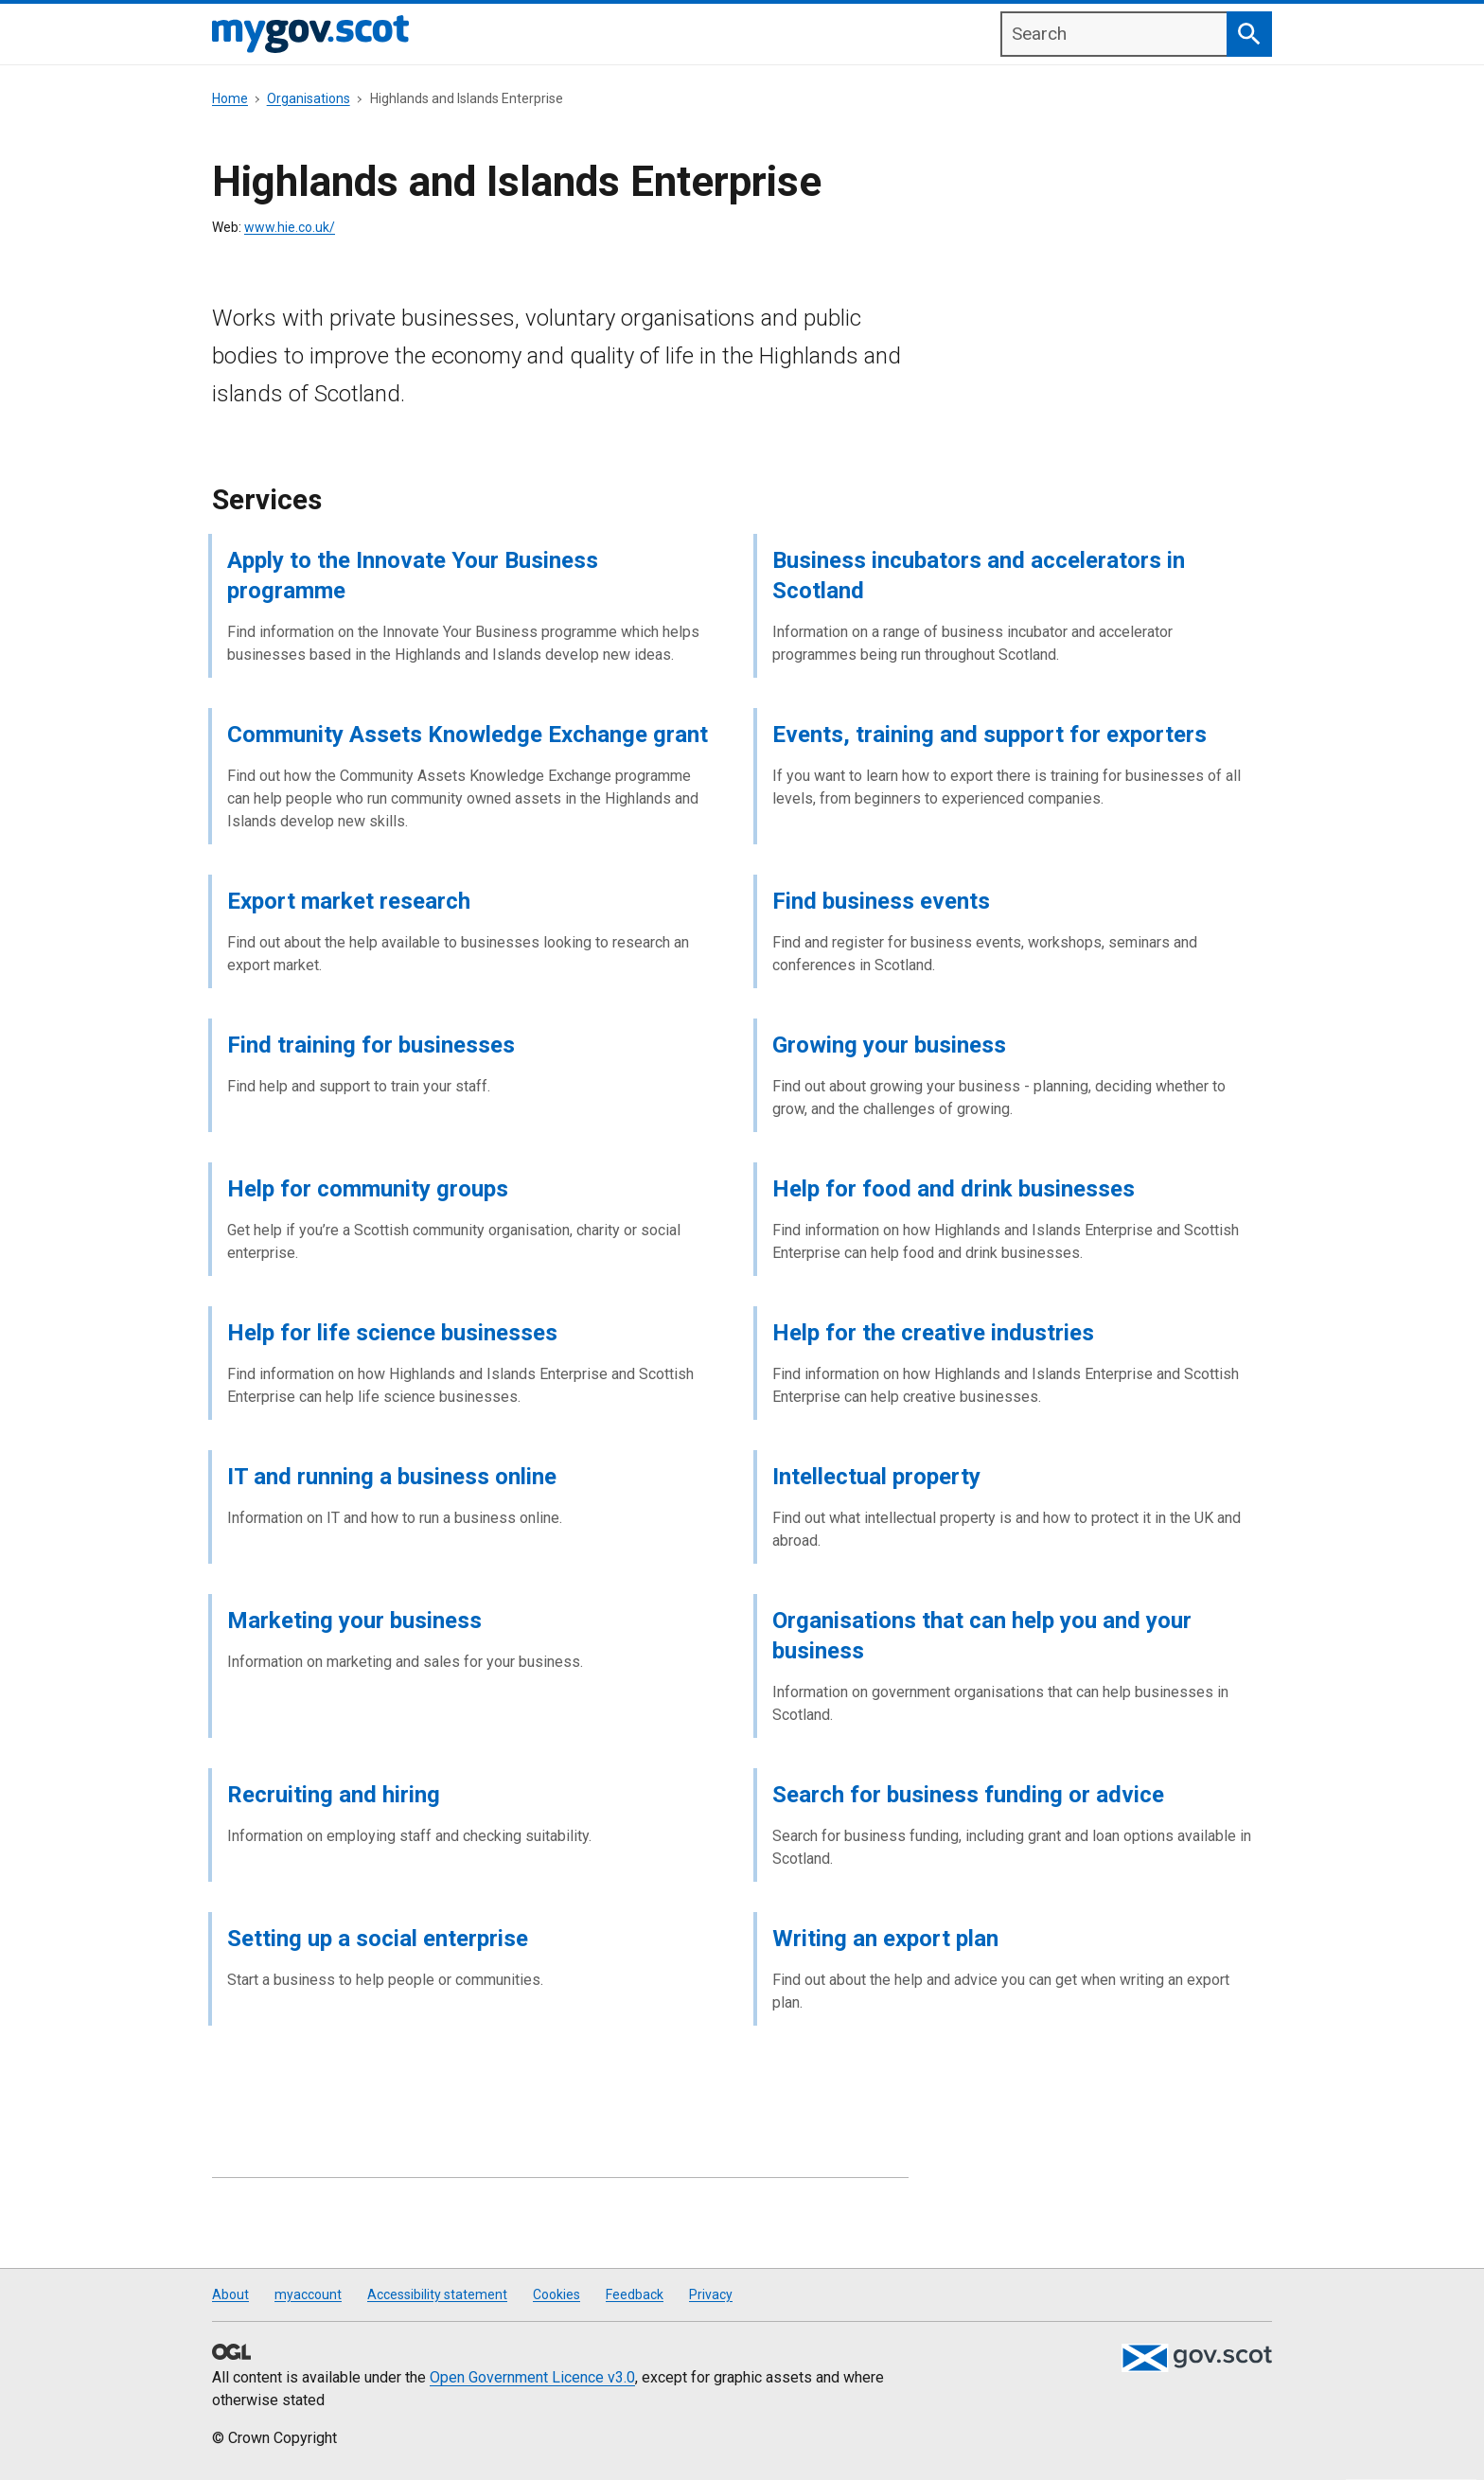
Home (230, 98)
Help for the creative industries (933, 1333)
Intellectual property (876, 1476)
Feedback (634, 2294)
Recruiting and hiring (333, 1794)
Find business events (881, 901)
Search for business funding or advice (968, 1794)
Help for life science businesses (392, 1333)
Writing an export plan (885, 1938)
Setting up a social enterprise (377, 1938)
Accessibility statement (437, 2294)
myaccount (308, 2294)
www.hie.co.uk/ (289, 227)
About (230, 2294)
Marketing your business (354, 1620)
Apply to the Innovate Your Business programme (412, 575)
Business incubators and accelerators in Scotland (978, 575)
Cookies (556, 2294)
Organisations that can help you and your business (982, 1635)
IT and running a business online (391, 1476)
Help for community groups (367, 1189)
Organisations (308, 98)
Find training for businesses (371, 1045)
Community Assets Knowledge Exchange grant (467, 734)
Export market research (348, 901)
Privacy (711, 2294)
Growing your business (889, 1045)
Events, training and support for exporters (989, 734)
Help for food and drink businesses (953, 1189)
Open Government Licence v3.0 (532, 2377)
